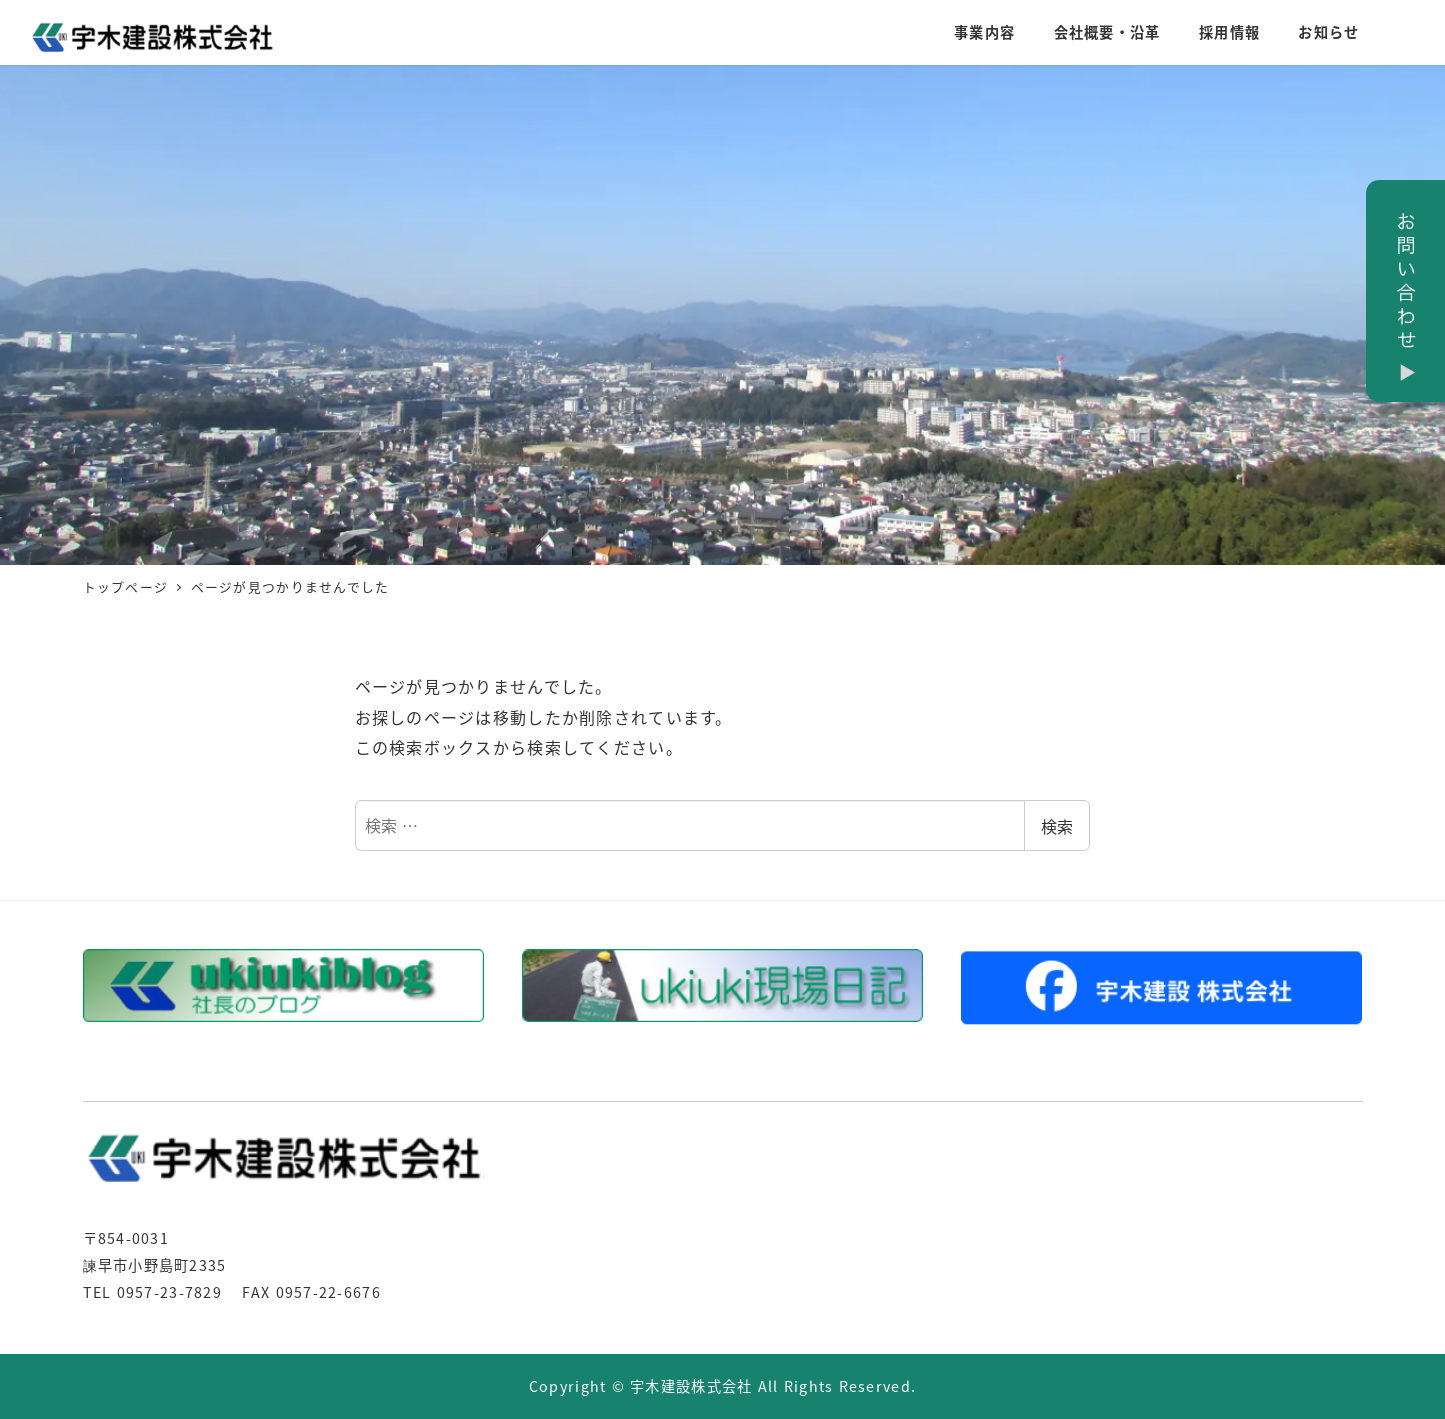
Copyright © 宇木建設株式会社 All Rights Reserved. (722, 1386)
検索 (1057, 826)
